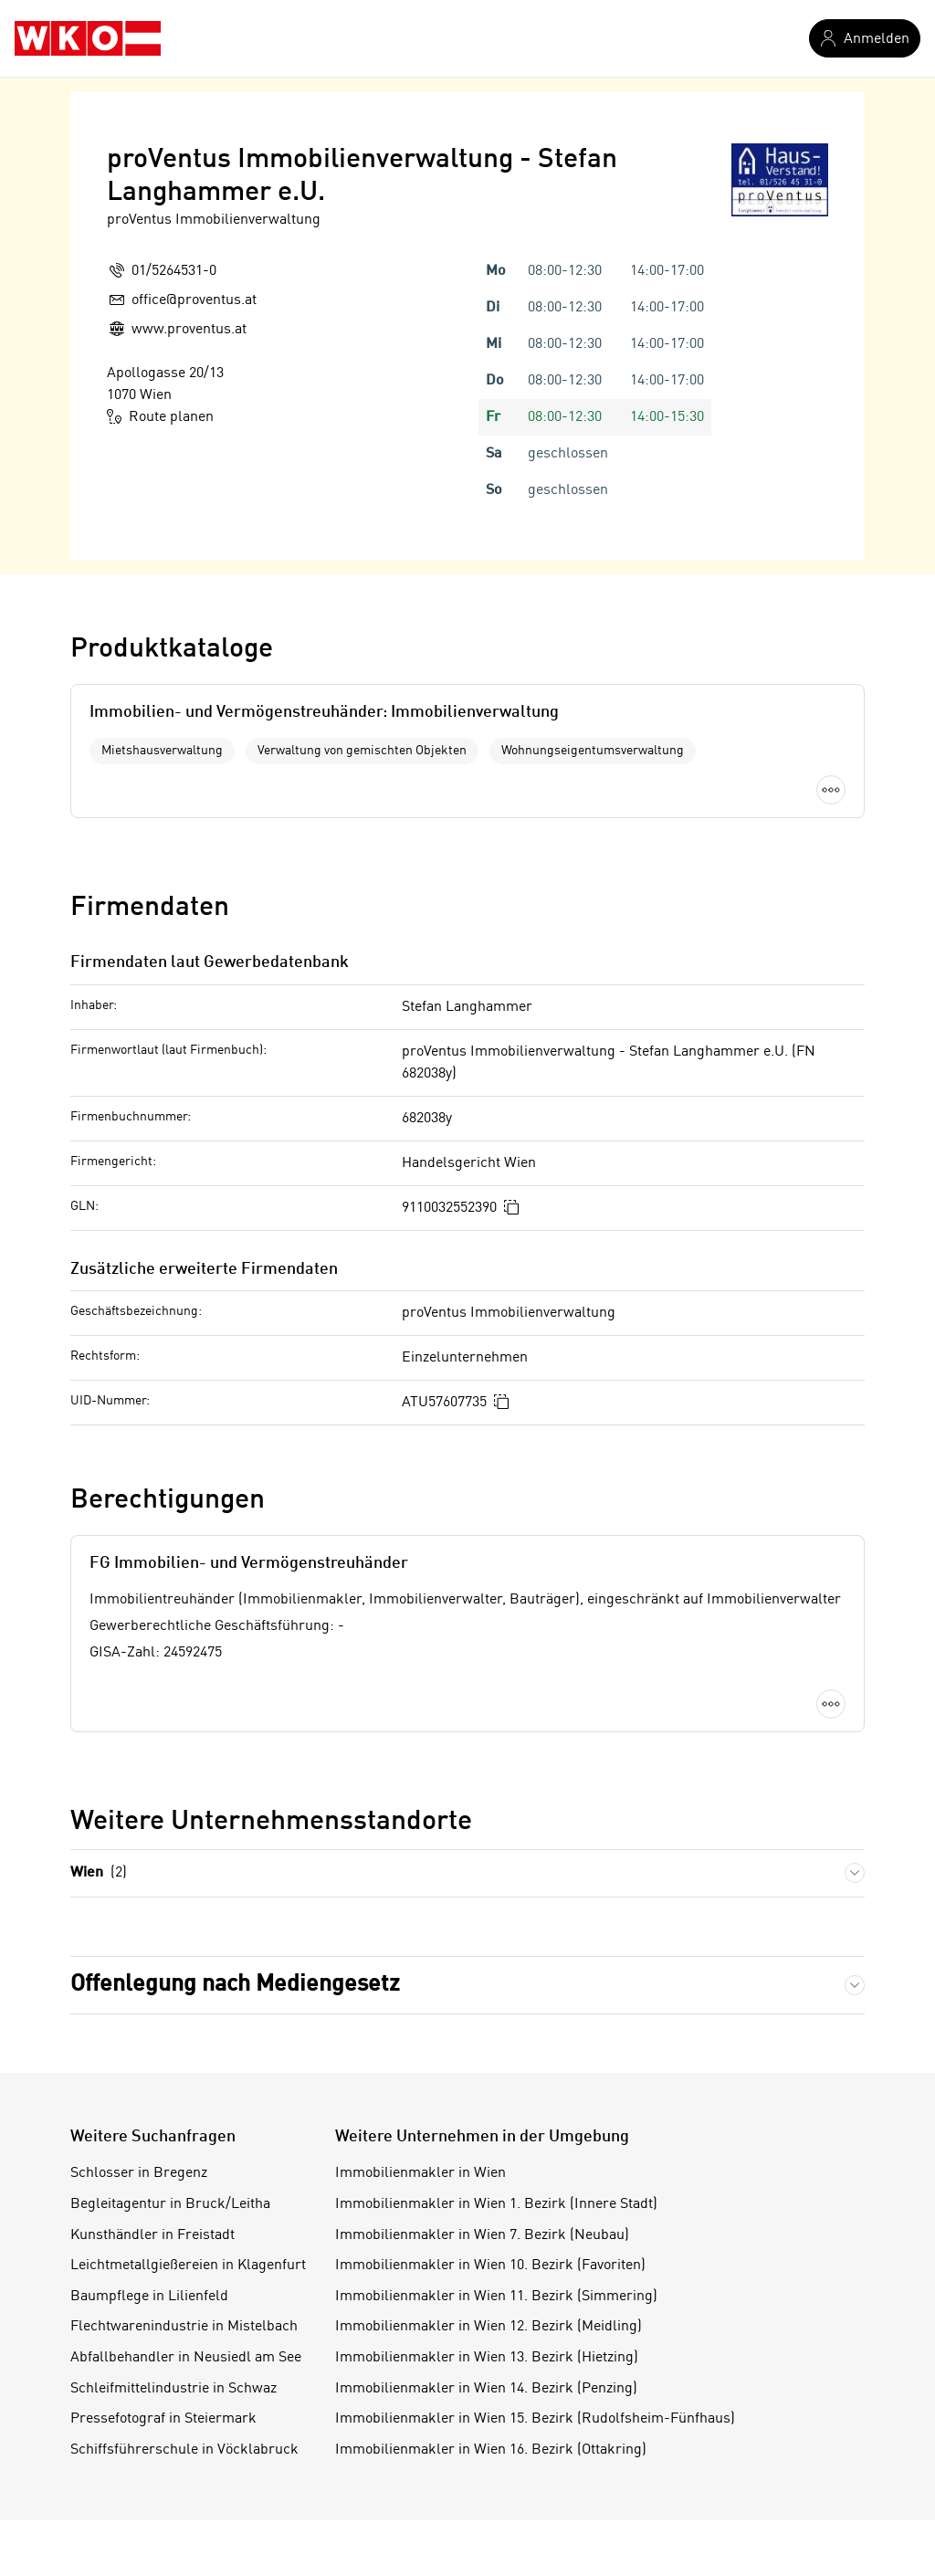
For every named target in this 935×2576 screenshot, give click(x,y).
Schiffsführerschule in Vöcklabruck (184, 2450)
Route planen (160, 416)
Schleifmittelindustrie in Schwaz (173, 2388)
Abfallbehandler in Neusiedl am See (185, 2357)
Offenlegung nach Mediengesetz (235, 1984)
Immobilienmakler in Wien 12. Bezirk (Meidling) (488, 2326)
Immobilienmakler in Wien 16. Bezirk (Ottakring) (490, 2450)
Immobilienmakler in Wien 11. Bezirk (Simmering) (496, 2296)
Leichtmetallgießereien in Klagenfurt (188, 2265)
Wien (98, 1873)
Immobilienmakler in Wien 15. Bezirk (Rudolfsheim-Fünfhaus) (535, 2419)
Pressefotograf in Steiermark (163, 2419)
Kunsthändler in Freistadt (152, 2235)
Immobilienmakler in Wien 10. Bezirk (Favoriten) (490, 2265)
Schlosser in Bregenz (138, 2173)
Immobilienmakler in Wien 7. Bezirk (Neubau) (482, 2235)
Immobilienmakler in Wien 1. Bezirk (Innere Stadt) (496, 2204)
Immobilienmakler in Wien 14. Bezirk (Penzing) (486, 2388)
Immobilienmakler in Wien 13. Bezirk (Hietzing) (486, 2357)
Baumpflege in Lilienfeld (149, 2296)
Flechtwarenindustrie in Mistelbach (184, 2326)
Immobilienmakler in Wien (420, 2173)
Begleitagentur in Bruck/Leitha (170, 2204)
